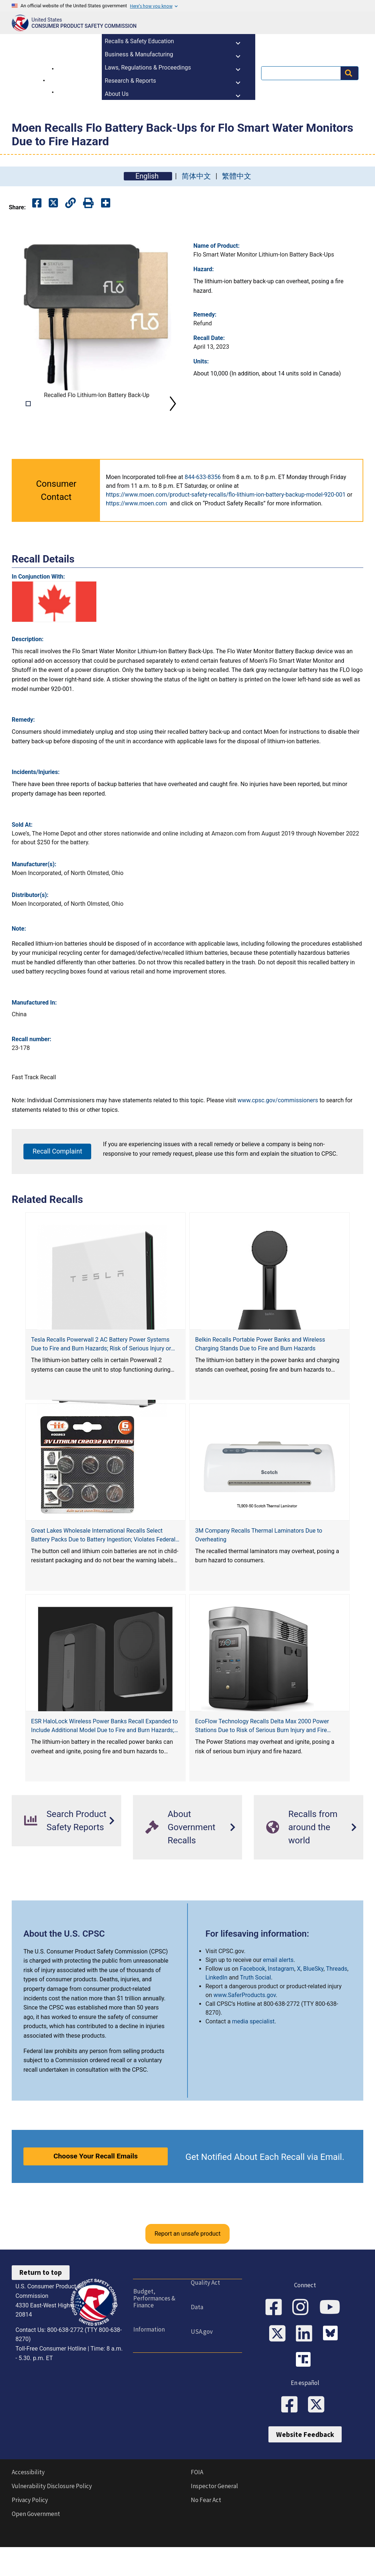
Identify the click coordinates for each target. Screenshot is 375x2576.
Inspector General (214, 2519)
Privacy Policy (30, 2533)
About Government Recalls (180, 1860)
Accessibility (28, 2505)
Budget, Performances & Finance (154, 2331)
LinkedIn (216, 2010)
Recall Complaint (57, 1184)
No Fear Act (206, 2533)
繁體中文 (236, 176)
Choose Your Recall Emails (95, 2189)
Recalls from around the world (301, 1860)
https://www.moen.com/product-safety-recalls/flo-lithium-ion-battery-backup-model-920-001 (226, 527)
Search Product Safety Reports (65, 1853)
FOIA (197, 2505)
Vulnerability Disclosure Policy (52, 2519)
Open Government (36, 2547)
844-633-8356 (203, 509)
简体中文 (196, 176)
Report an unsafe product (187, 2266)
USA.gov (201, 2364)
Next (173, 420)
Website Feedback (305, 2467)
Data (196, 2340)
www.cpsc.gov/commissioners (278, 1133)
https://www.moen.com (136, 536)
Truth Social (255, 2010)
